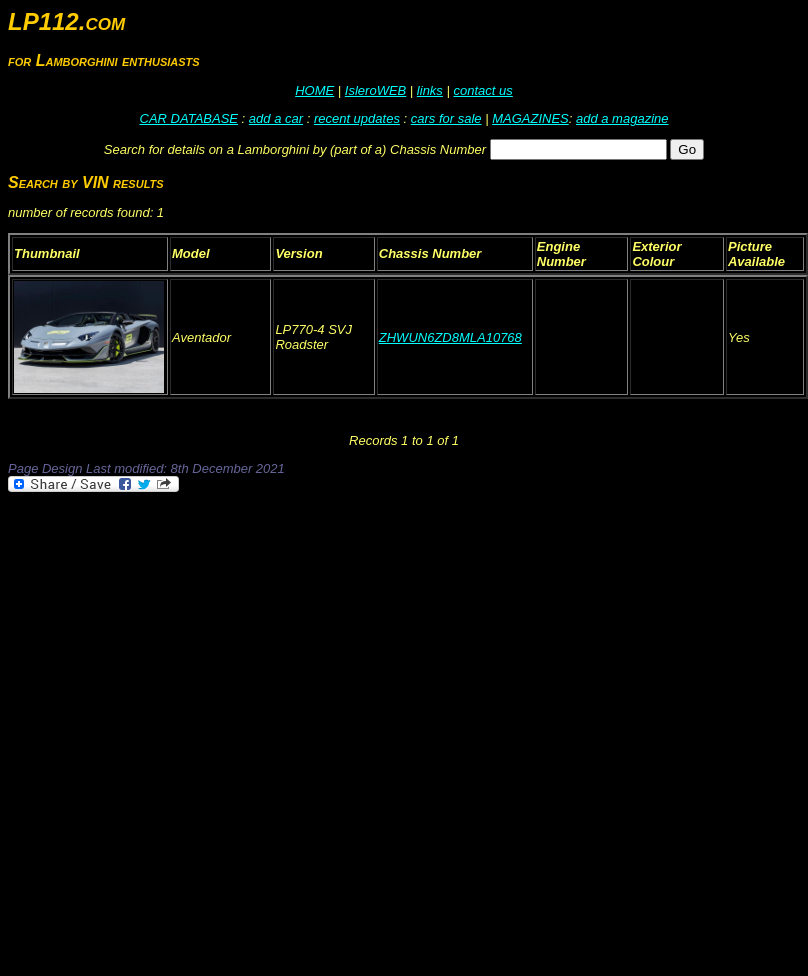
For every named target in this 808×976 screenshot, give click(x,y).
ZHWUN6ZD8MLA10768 (450, 337)
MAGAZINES (530, 118)
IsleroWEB (375, 90)
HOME (314, 90)
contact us (482, 90)
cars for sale (446, 118)
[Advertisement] (216, 721)
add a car (276, 118)
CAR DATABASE (189, 118)
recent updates (357, 118)
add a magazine (622, 118)
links (430, 90)
